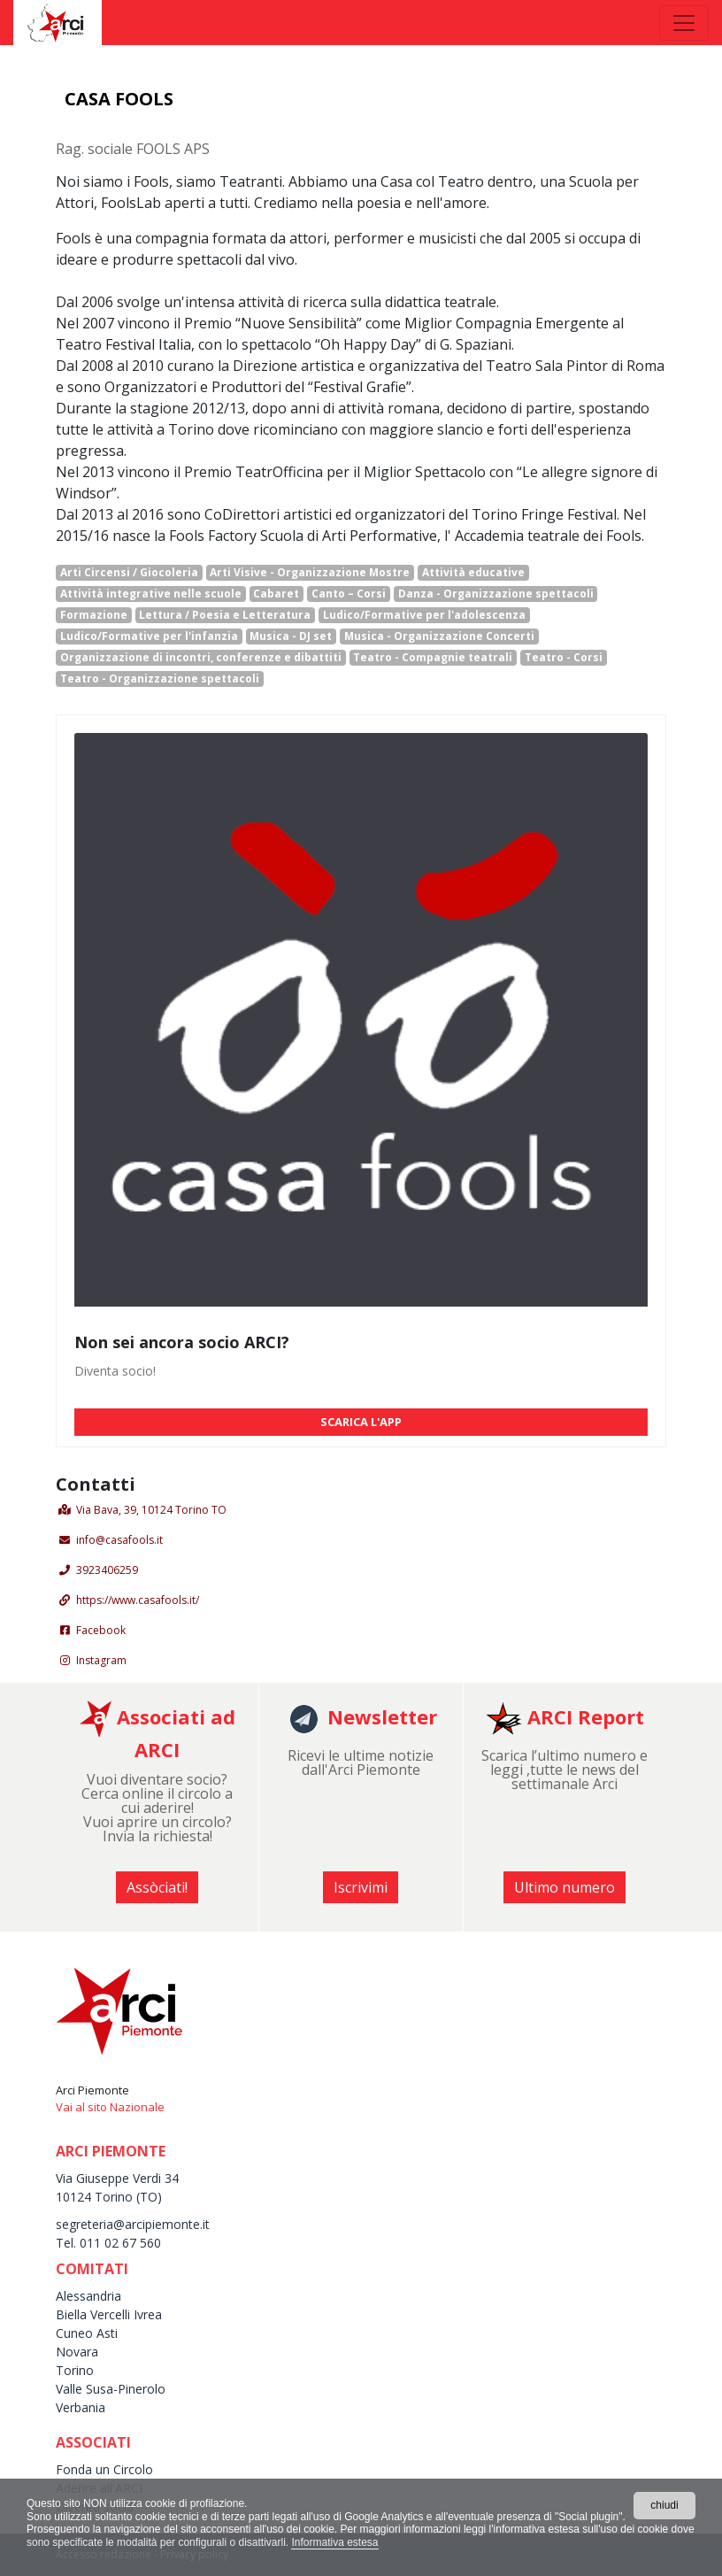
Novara (77, 2351)
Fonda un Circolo (104, 2469)
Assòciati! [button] (157, 1887)
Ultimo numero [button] (564, 1887)
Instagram (101, 1660)
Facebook (101, 1630)
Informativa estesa (334, 2542)
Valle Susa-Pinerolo (110, 2388)
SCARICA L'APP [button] (361, 1422)
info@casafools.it (119, 1539)
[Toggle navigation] (684, 23)
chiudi (664, 2505)
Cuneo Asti (87, 2333)
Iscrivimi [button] (361, 1887)
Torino (75, 2370)
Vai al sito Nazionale (110, 2107)
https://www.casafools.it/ (137, 1600)
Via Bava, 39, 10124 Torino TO (151, 1509)
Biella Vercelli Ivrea (109, 2314)
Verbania (80, 2407)
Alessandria (88, 2295)
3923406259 (107, 1569)
